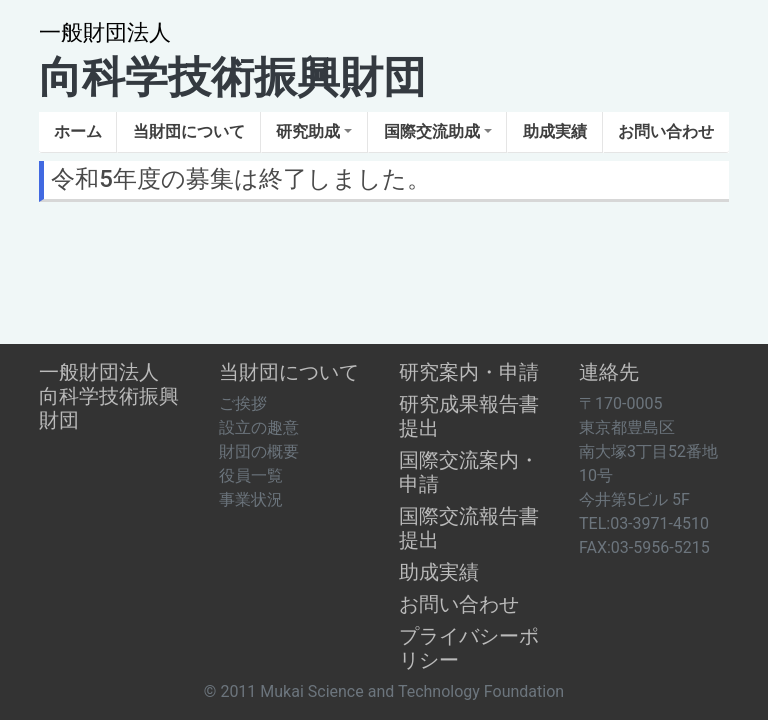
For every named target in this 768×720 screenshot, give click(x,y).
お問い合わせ (459, 604)
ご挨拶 (243, 403)
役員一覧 (251, 475)
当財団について (289, 372)
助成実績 (439, 572)
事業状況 (251, 499)
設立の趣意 (259, 427)
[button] (188, 132)
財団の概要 (259, 451)
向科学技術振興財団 (232, 61)
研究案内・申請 (469, 372)
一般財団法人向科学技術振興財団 (109, 396)
